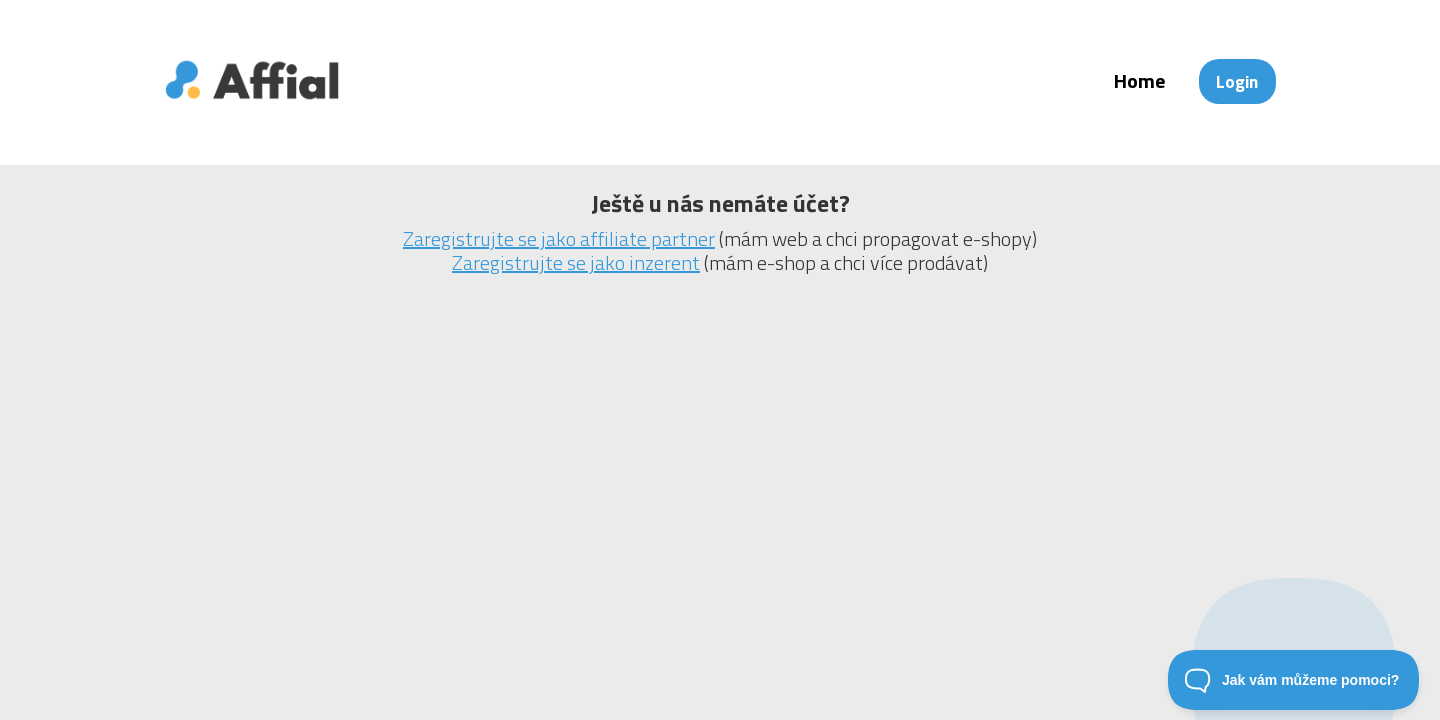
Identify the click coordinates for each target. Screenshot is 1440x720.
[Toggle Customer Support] (1294, 680)
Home (1139, 80)
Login (1237, 81)
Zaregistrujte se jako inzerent (576, 262)
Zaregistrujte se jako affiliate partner (559, 238)
